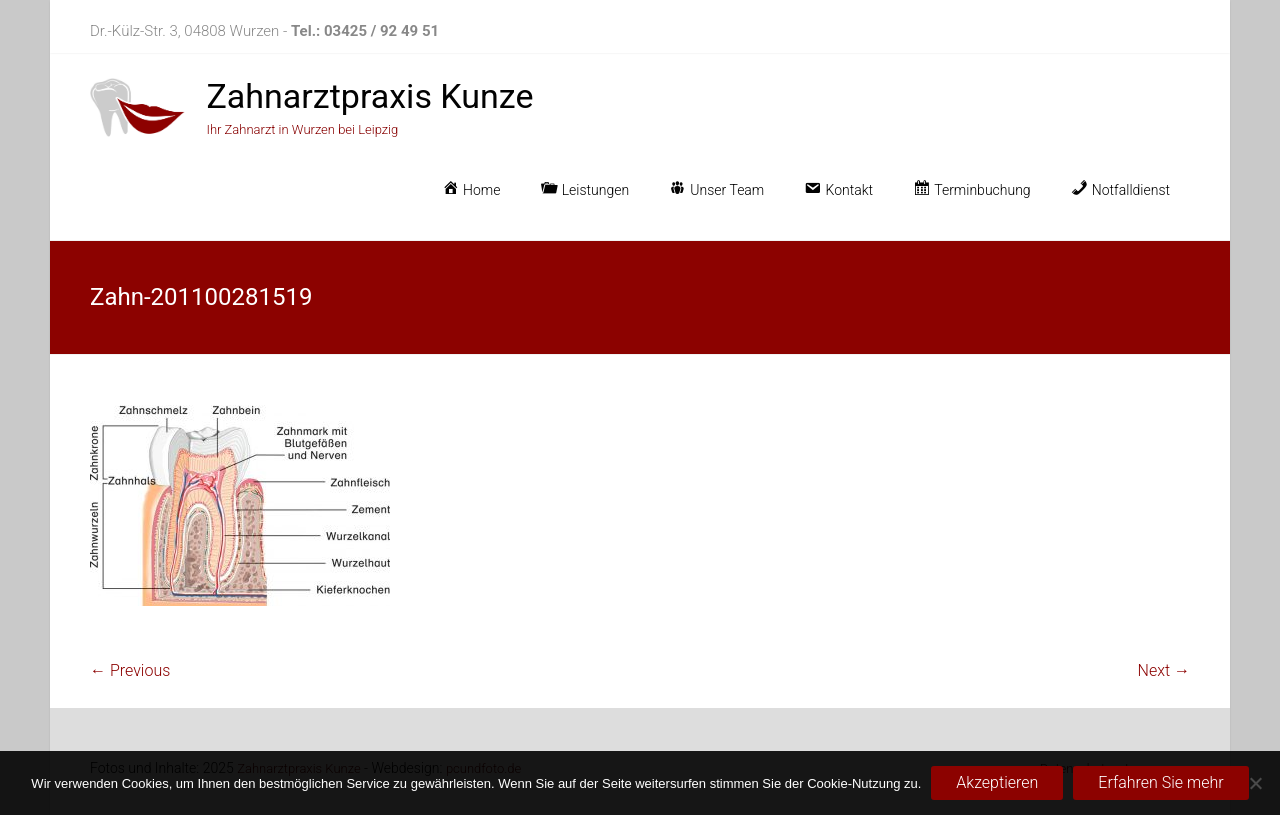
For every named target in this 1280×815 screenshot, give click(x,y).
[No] (1255, 783)
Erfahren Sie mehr (1160, 782)
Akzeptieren (997, 782)
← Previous (130, 670)
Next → (1164, 670)
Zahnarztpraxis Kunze (369, 96)
